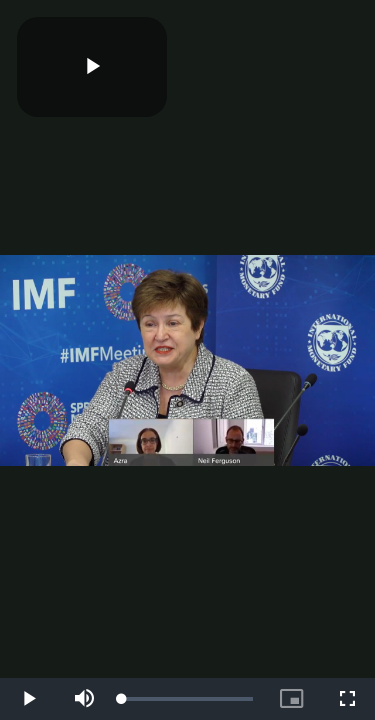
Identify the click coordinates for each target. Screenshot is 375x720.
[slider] (187, 699)
